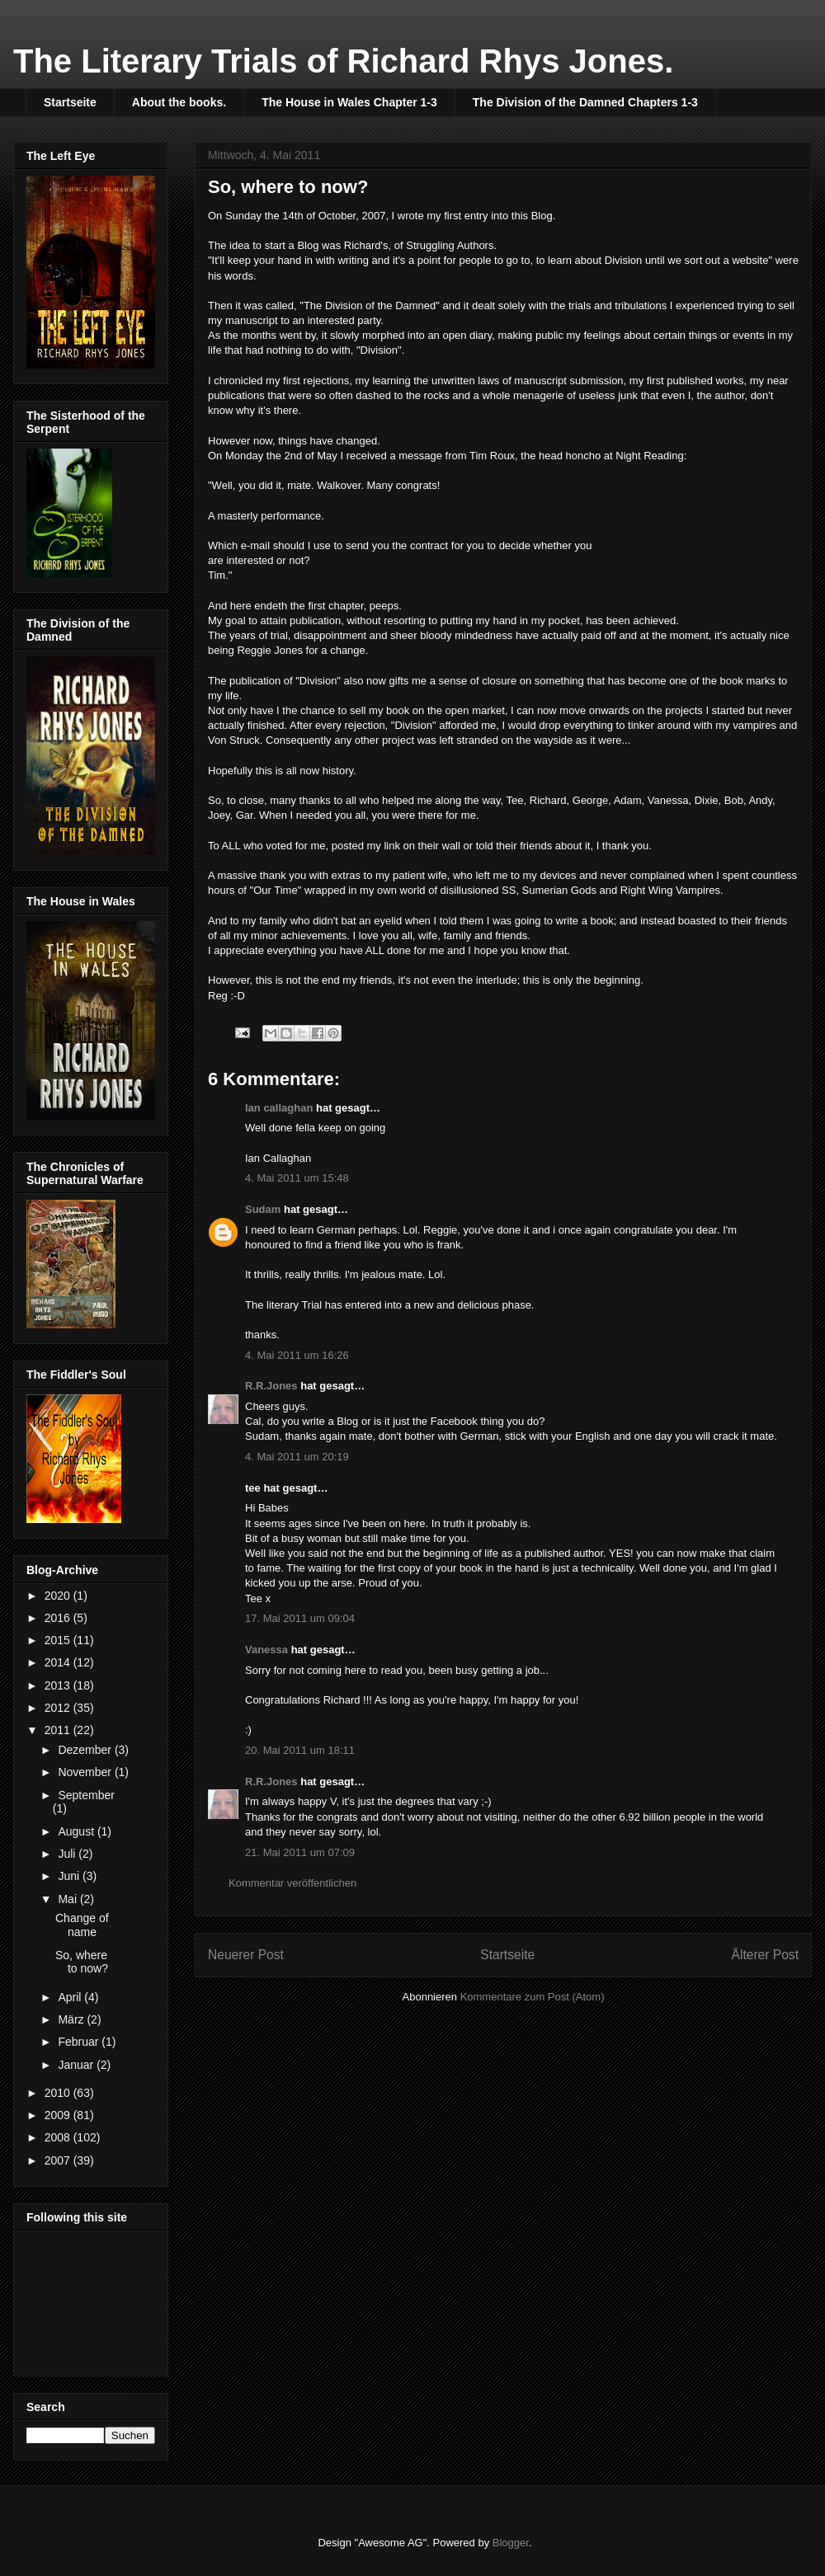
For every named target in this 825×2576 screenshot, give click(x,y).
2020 (59, 1595)
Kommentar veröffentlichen (292, 1883)
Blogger (511, 2542)
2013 (59, 1685)
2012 (59, 1707)
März (72, 2019)
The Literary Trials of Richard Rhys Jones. (343, 61)
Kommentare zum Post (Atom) (532, 1997)
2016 (59, 1617)
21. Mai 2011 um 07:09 (300, 1852)
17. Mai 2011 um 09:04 (300, 1618)
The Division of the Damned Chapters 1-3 (585, 102)
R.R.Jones (271, 1386)
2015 (59, 1640)
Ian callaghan (279, 1108)
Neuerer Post (246, 1955)
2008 (59, 2137)
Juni (70, 1876)
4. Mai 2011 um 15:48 (297, 1178)
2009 (59, 2115)
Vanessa (266, 1649)
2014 (59, 1662)
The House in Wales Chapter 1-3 (349, 102)
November (86, 1772)
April (71, 1997)
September (86, 1795)
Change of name (82, 1925)
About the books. (179, 102)
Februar (79, 2041)
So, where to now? (81, 1962)
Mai (68, 1899)
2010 (59, 2092)
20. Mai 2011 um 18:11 (300, 1750)
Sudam (262, 1209)
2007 (59, 2160)
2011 (59, 1730)
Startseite (70, 102)
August (77, 1831)
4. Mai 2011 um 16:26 (297, 1355)
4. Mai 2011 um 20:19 (297, 1456)
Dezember (86, 1749)
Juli (68, 1853)
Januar (77, 2064)
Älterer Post (765, 1955)
